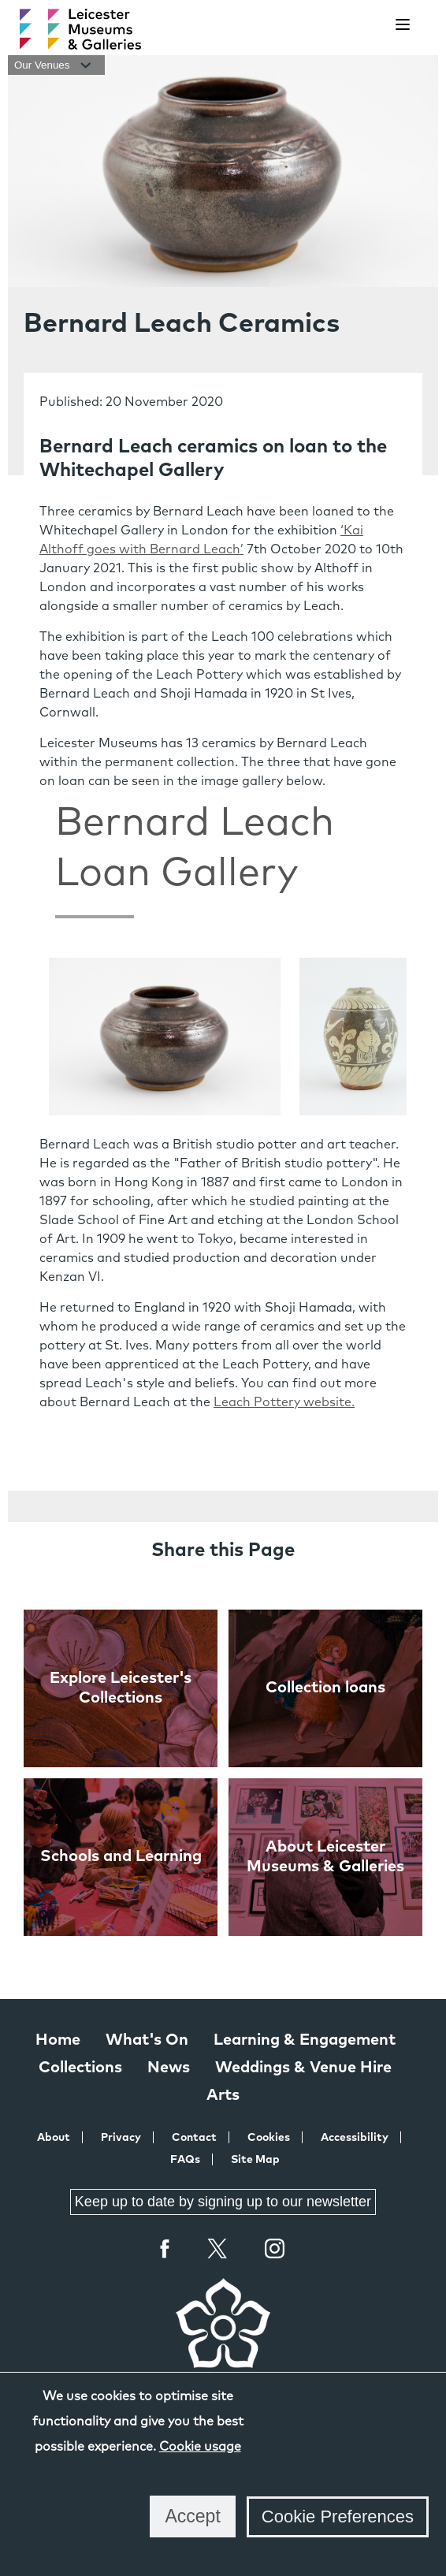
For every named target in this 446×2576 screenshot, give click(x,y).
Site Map (255, 2159)
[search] (363, 25)
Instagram (275, 2250)
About (53, 2137)
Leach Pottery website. (284, 1402)
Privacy (121, 2137)
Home (57, 2040)
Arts (223, 2095)
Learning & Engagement (305, 2040)
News (168, 2067)
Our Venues (56, 65)
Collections (80, 2067)
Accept (192, 2516)
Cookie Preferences (338, 2516)
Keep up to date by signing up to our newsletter (223, 2201)
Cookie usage (200, 2446)
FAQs (185, 2159)
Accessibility (354, 2137)
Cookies (268, 2137)
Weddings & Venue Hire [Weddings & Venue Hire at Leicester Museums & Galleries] (303, 2067)
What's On (147, 2040)
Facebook (165, 2248)
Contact (194, 2137)
